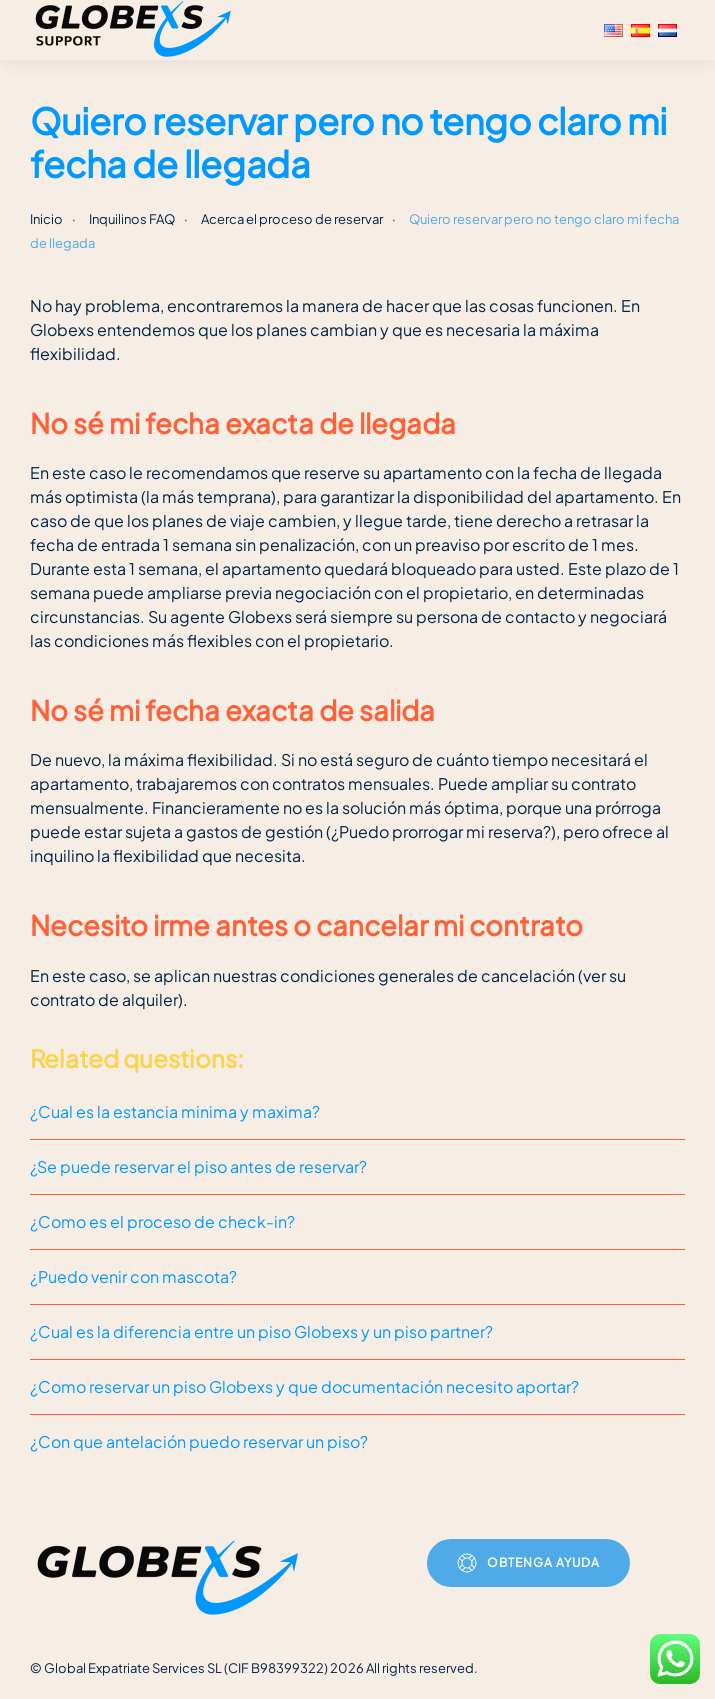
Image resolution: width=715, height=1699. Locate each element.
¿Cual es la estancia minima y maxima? (175, 1111)
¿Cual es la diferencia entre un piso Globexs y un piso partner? (261, 1331)
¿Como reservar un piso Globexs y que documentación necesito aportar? (304, 1386)
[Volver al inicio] (136, 30)
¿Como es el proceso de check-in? (162, 1221)
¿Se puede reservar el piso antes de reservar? (198, 1166)
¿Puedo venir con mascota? (133, 1276)
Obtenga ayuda (528, 1563)
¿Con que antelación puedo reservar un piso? (199, 1441)
